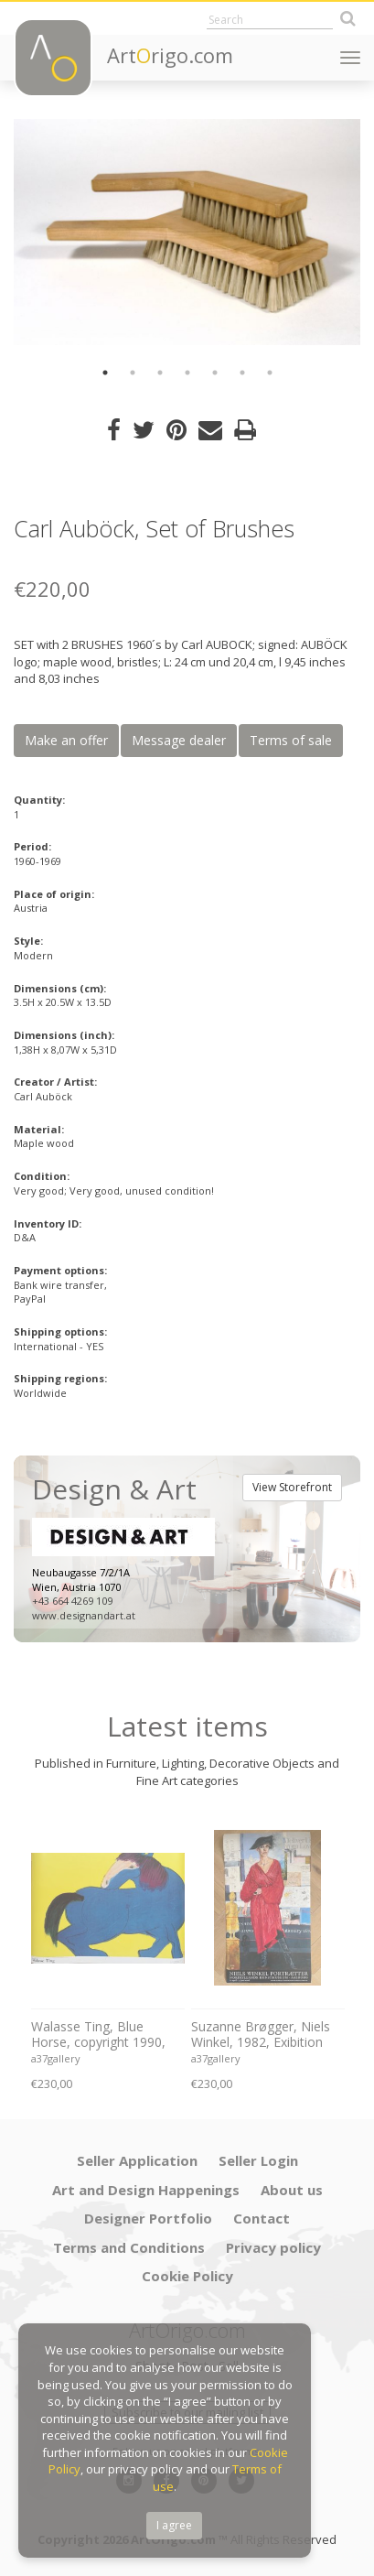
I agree (174, 2525)
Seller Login (258, 2160)
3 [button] (160, 372)
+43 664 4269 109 (72, 1600)
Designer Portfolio (148, 2218)
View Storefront (292, 1487)
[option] (187, 232)
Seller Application (137, 2160)
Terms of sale (291, 740)
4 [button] (187, 372)
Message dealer (179, 740)
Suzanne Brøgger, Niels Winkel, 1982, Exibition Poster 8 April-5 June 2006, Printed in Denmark (266, 2035)
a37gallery (55, 2058)
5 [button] (215, 372)
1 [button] (105, 372)
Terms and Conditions (129, 2247)
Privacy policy (273, 2247)
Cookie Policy (187, 2276)
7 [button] (270, 372)
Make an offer (66, 740)
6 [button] (242, 372)
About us (292, 2190)
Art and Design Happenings (146, 2190)
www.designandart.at (83, 1615)
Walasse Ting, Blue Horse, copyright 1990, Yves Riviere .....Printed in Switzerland (103, 2035)
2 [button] (132, 372)
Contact (261, 2218)
